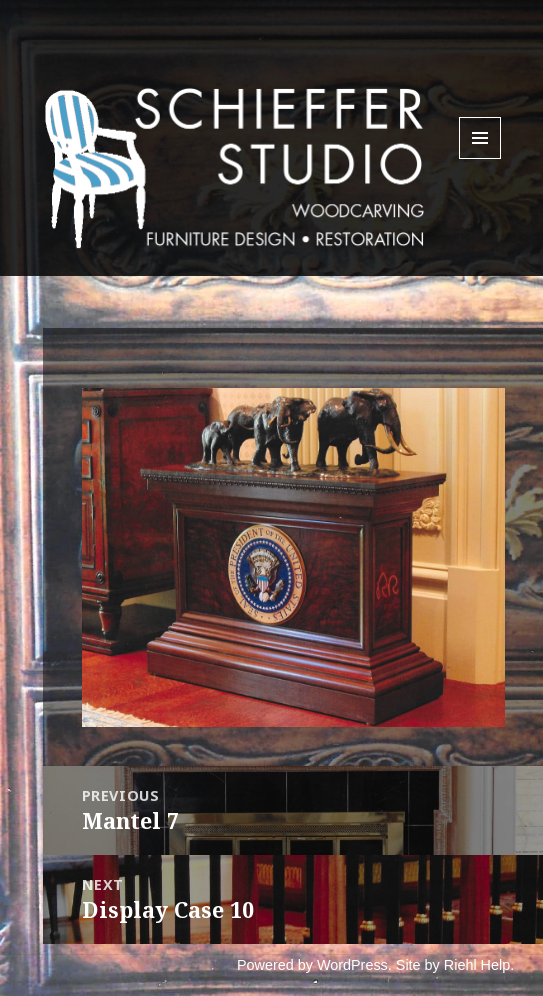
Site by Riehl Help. (455, 965)
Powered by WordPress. (314, 965)
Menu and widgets (480, 158)
